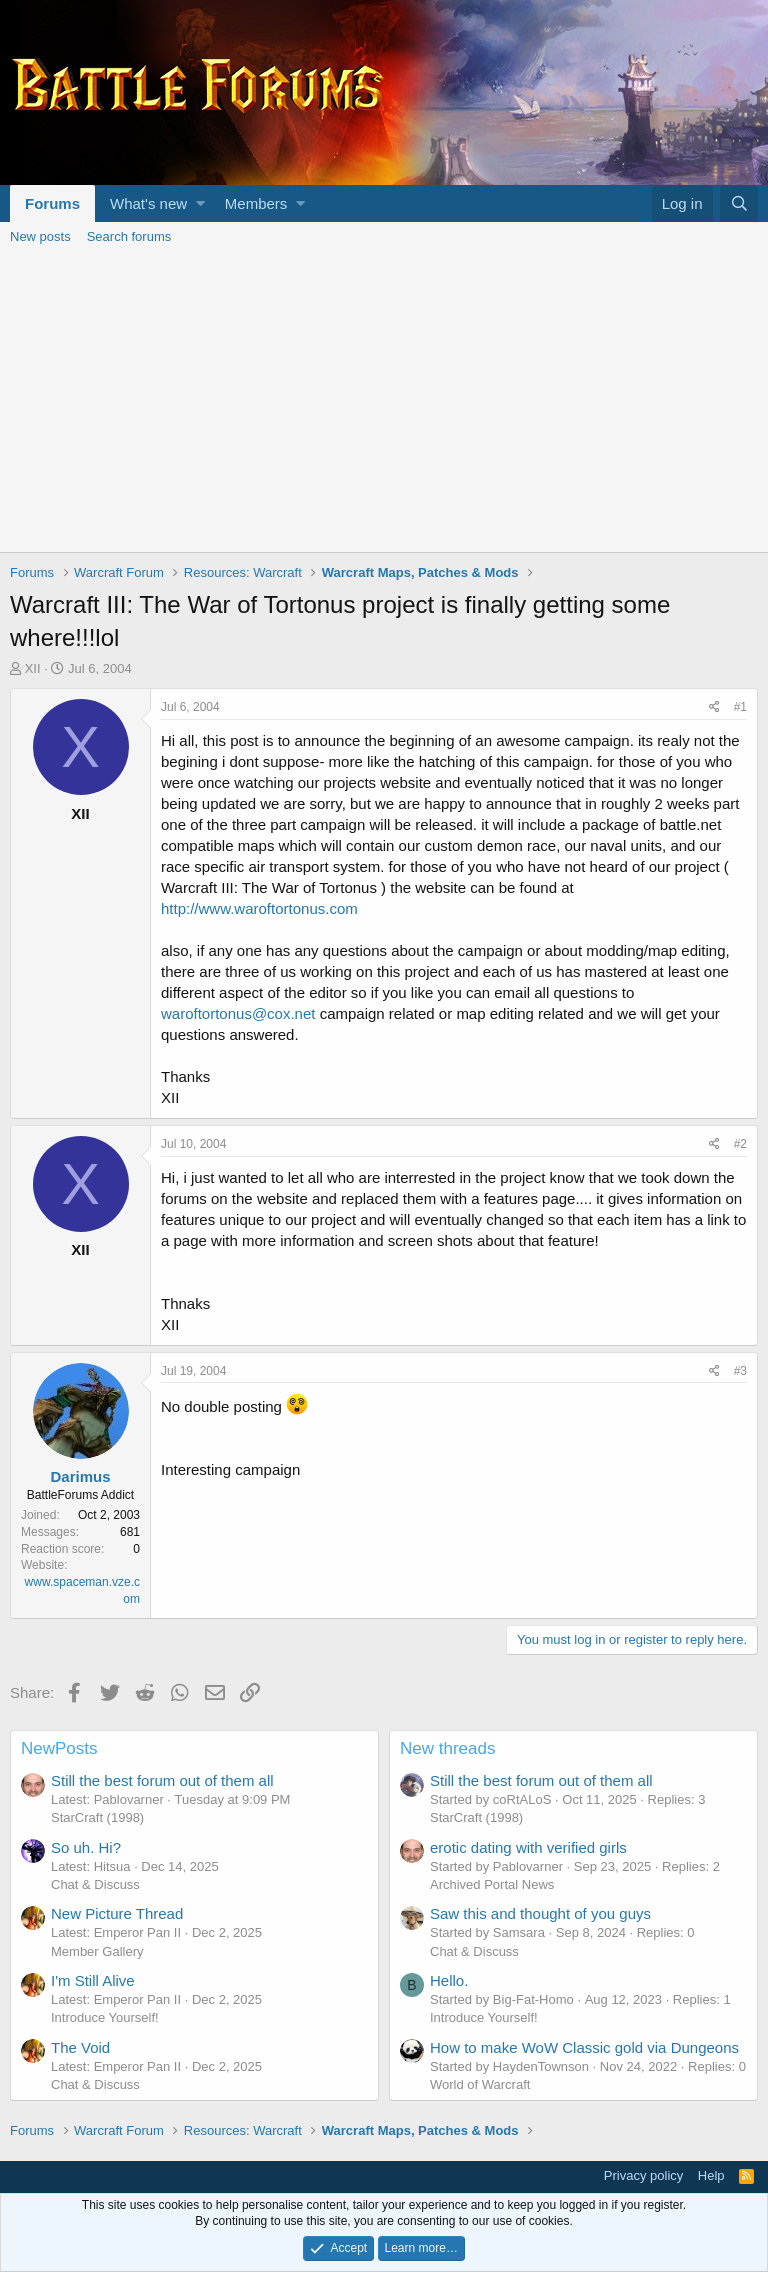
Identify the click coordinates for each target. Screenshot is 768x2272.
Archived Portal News (492, 1884)
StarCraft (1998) (97, 1817)
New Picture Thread (117, 1913)
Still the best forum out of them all (162, 1780)
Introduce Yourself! (105, 2017)
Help (711, 2175)
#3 (740, 1371)
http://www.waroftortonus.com (259, 908)
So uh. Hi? (86, 1847)
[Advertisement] (384, 402)
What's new (148, 203)
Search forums (129, 236)
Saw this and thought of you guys (540, 1913)
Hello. (449, 1980)
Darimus (80, 1476)
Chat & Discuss (95, 1884)
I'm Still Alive (93, 1980)
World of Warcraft (480, 2084)
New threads (447, 1748)
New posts (40, 236)
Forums (52, 203)
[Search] (739, 203)
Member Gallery (97, 1951)
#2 (740, 1144)
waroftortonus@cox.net (238, 1013)
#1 (740, 707)
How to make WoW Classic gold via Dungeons (584, 2047)
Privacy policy (643, 2175)
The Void (80, 2047)
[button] (200, 203)
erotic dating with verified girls (528, 1847)
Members (256, 203)
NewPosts (59, 1748)
